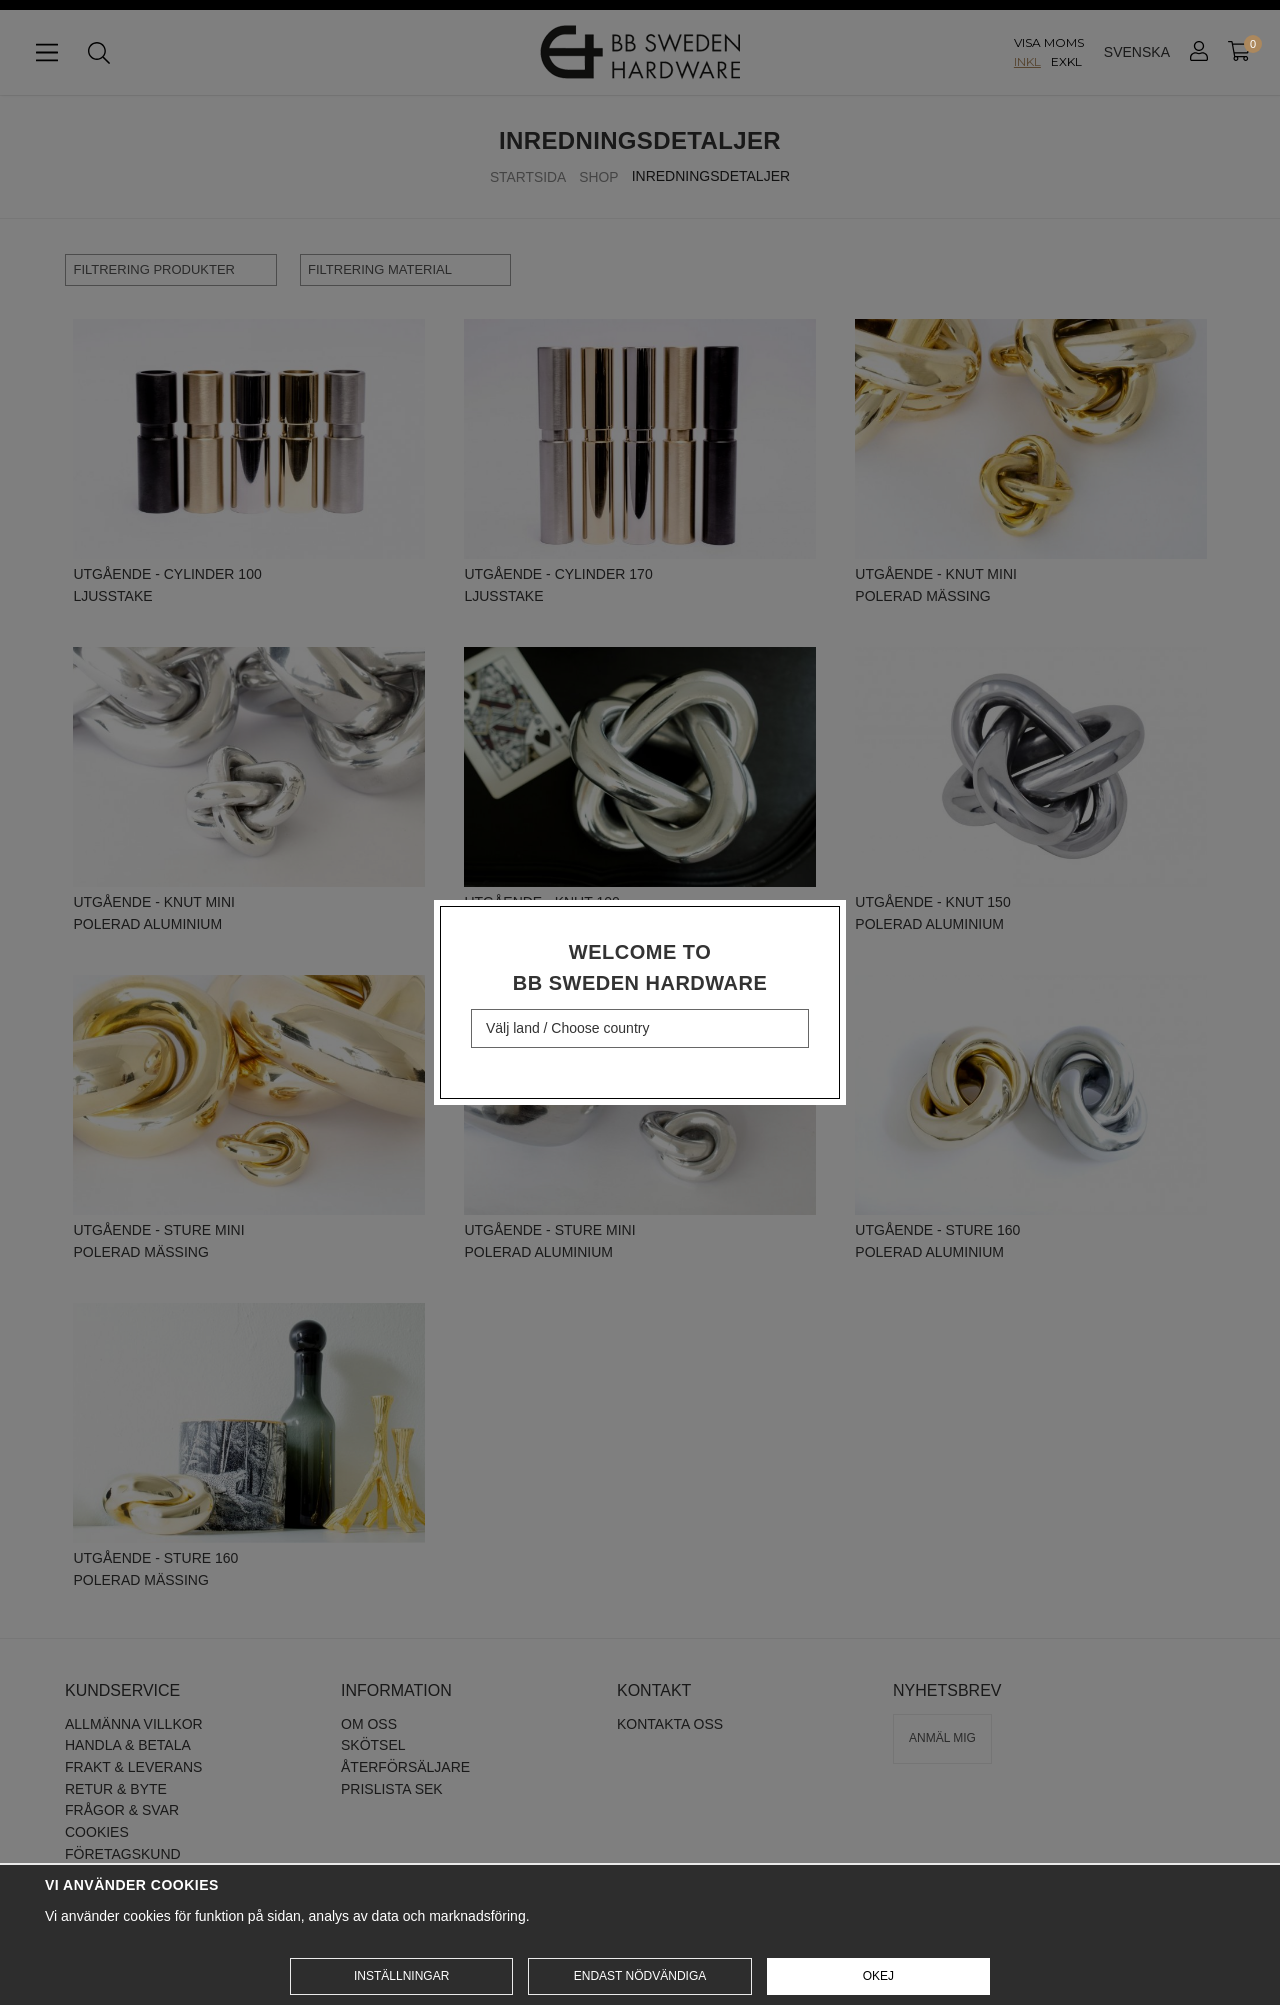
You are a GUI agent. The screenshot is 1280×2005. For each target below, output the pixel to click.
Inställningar (401, 1976)
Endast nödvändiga (640, 1976)
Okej (878, 1976)
